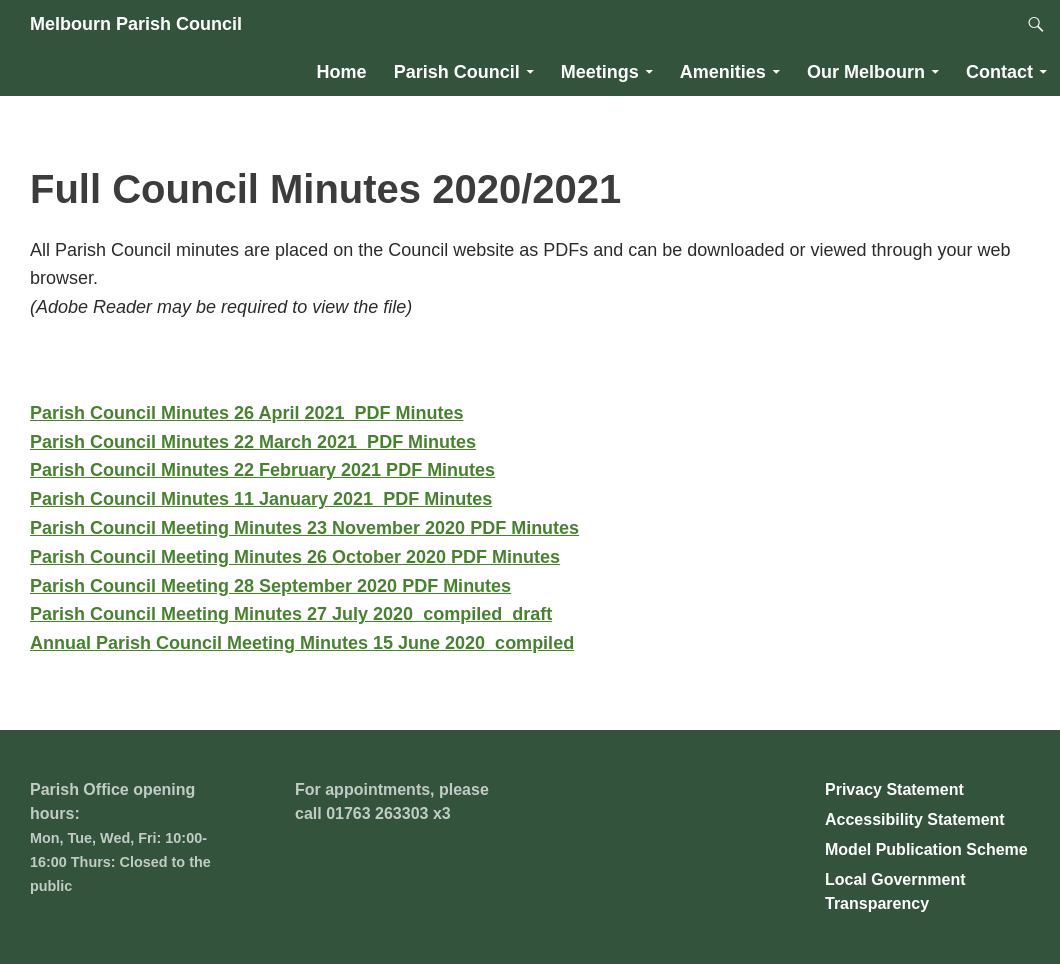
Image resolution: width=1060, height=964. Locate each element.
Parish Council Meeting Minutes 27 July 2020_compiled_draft (291, 614)
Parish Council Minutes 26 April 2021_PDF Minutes (246, 413)
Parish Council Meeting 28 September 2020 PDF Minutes (270, 586)
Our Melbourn (866, 72)
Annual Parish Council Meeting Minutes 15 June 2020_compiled (302, 643)
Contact (999, 72)
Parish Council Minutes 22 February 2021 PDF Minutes (262, 470)
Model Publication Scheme (926, 849)
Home (342, 72)
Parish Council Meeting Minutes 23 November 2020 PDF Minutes (304, 528)
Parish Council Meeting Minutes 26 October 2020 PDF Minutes (295, 557)
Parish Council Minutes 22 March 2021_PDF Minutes (253, 442)
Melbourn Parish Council (136, 24)
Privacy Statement (894, 789)
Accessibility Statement (915, 819)
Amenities (723, 72)
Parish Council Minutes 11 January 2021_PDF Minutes (261, 499)
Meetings (600, 72)
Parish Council (457, 72)
